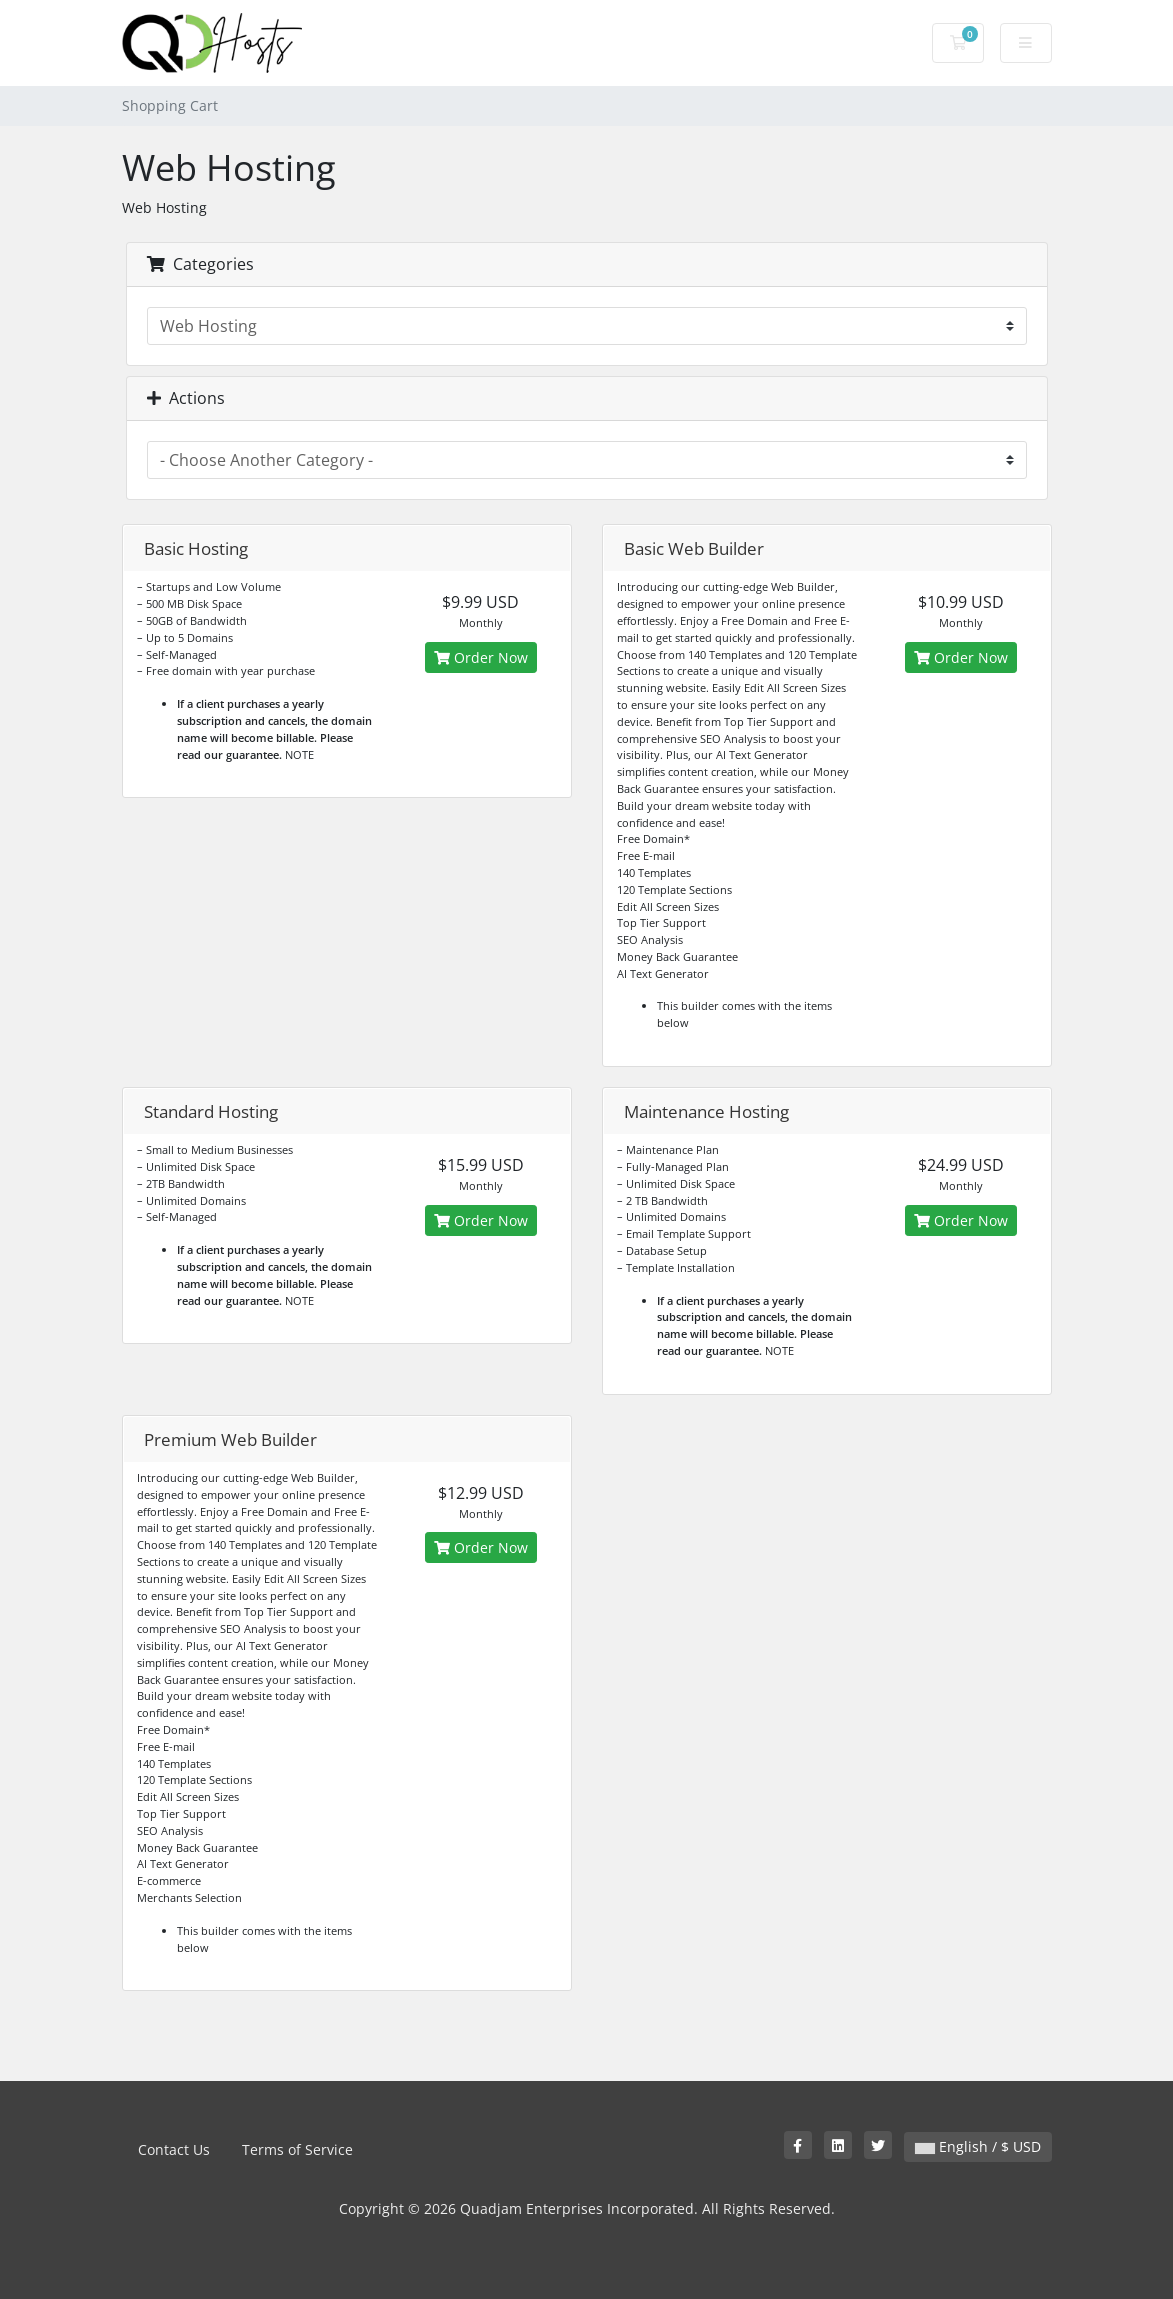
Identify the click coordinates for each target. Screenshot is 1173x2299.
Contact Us (174, 2149)
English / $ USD (978, 2146)
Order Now (481, 657)
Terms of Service (297, 2149)
